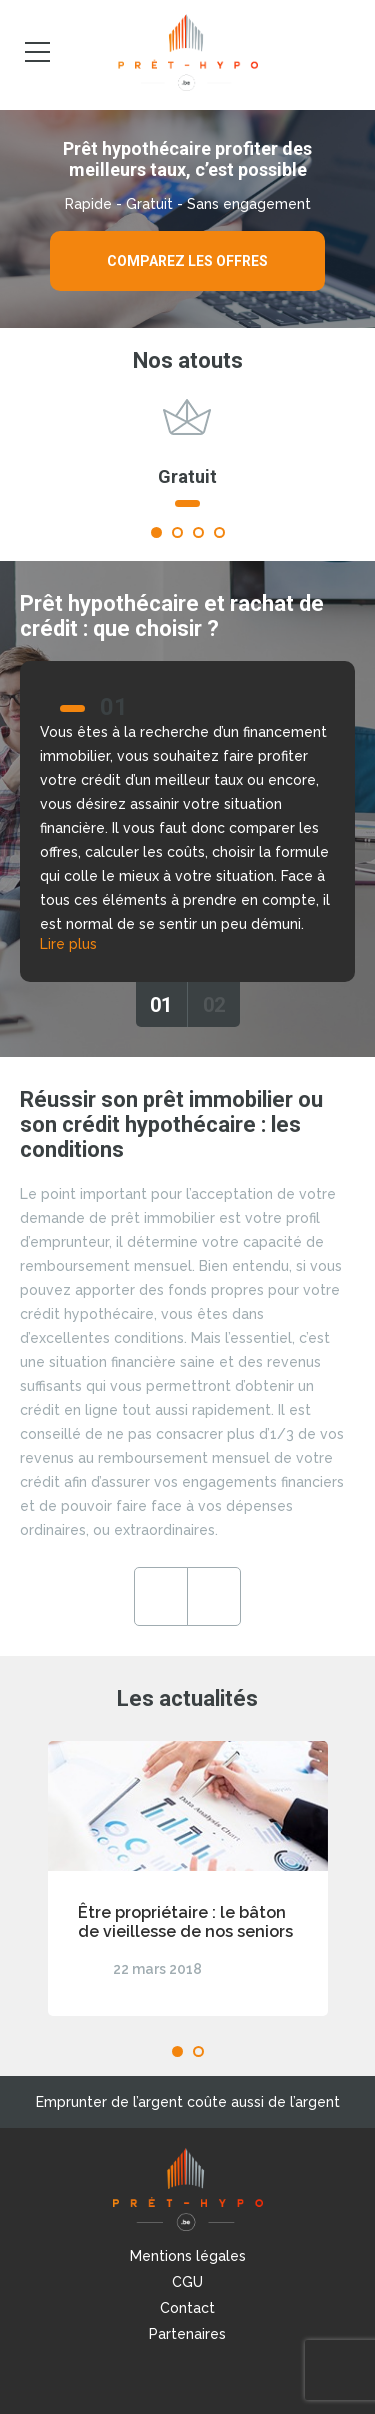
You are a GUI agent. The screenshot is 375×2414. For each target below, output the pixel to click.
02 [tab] (214, 1005)
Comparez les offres (187, 261)
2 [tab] (177, 532)
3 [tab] (198, 532)
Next (214, 1596)
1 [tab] (156, 532)
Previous (161, 1596)
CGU (187, 2282)
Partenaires (187, 2334)
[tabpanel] (187, 462)
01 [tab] (161, 1005)
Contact (187, 2308)
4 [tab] (219, 532)
